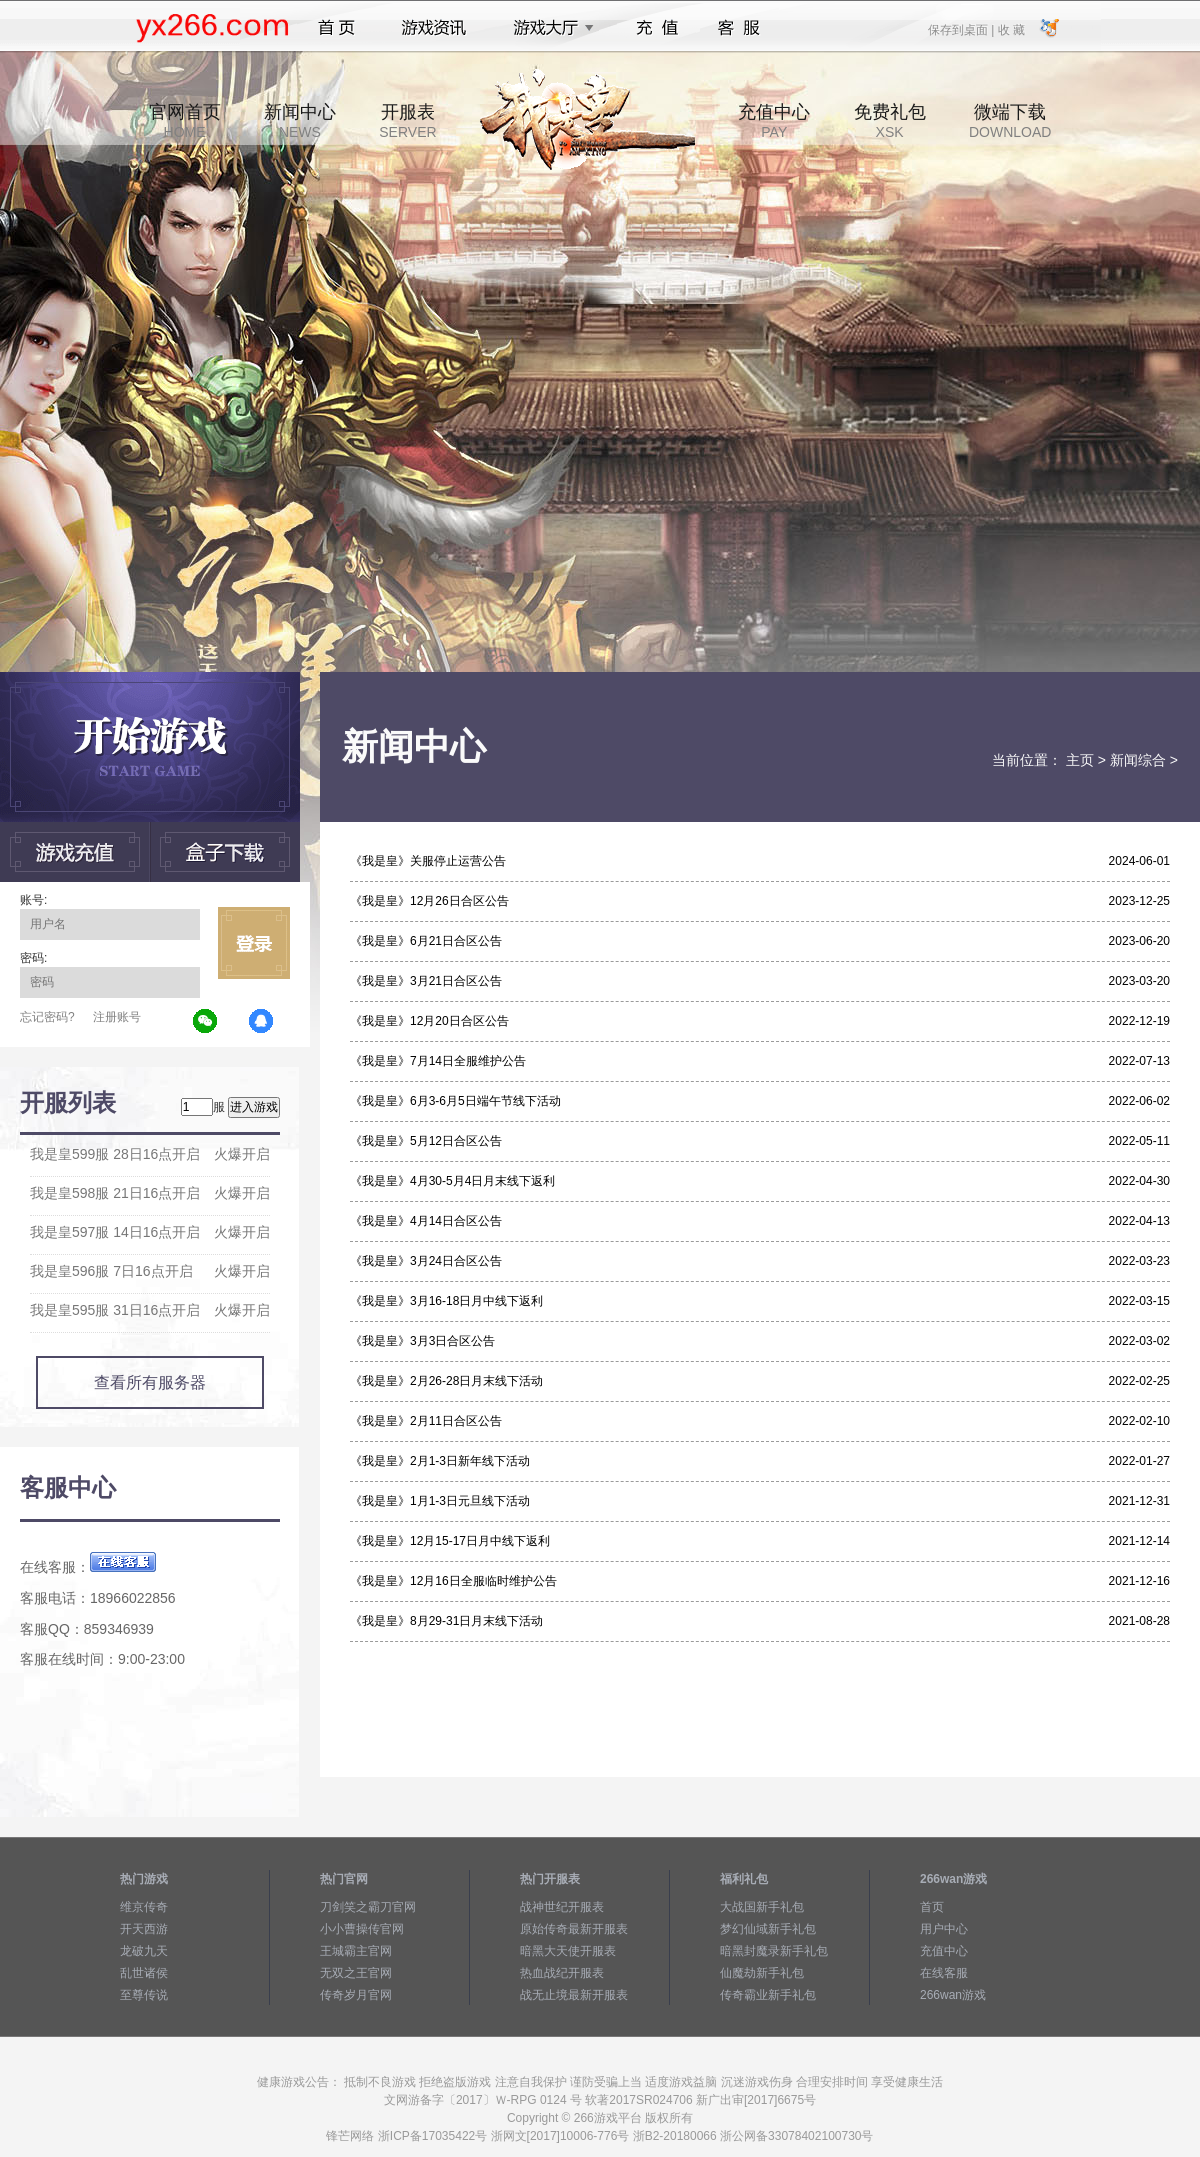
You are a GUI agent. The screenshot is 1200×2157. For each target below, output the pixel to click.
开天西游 (144, 1929)
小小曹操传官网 (362, 1929)
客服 (739, 28)
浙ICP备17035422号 (432, 2136)
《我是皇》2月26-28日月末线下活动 (446, 1381)
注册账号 (117, 1017)
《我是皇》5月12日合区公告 (426, 1141)
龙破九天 (144, 1951)
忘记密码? (47, 1017)
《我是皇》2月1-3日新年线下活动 (440, 1461)
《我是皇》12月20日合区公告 (429, 1021)
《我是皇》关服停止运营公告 (428, 861)
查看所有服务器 (150, 1382)
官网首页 (185, 121)
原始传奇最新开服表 (574, 1929)
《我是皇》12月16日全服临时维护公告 (453, 1581)
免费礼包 (890, 121)
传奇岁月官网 (356, 1995)
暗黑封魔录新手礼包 (774, 1951)
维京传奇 (144, 1907)
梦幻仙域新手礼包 (768, 1929)
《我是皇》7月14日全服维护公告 (438, 1061)
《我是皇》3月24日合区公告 (426, 1261)
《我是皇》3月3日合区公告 (422, 1341)
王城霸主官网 (356, 1951)
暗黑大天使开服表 (568, 1951)
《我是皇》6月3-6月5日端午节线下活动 (455, 1101)
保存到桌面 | (962, 29)
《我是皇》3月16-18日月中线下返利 (446, 1301)
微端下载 (1010, 121)
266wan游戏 (953, 1995)
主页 (1080, 760)
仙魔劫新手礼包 (762, 1973)
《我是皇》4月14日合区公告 (426, 1221)
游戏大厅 (548, 28)
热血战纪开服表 (562, 1973)
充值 (656, 28)
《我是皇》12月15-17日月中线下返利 (450, 1541)
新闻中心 (300, 121)
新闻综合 (1138, 760)
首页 (336, 28)
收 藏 (1010, 29)
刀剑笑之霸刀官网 (368, 1907)
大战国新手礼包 (762, 1907)
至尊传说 (144, 1995)
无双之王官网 (356, 1973)
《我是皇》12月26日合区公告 (429, 901)
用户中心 (944, 1929)
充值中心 (774, 121)
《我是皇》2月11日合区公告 (426, 1421)
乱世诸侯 (144, 1973)
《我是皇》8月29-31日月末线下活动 (446, 1621)
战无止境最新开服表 (574, 1995)
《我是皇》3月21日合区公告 (426, 981)
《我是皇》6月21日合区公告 (426, 941)
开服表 (407, 121)
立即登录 (254, 943)
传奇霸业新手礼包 (768, 1995)
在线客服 (944, 1973)
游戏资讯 (434, 28)
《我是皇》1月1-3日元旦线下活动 (440, 1501)
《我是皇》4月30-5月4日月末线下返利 (452, 1181)
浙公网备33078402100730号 (796, 2136)
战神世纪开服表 (562, 1907)
